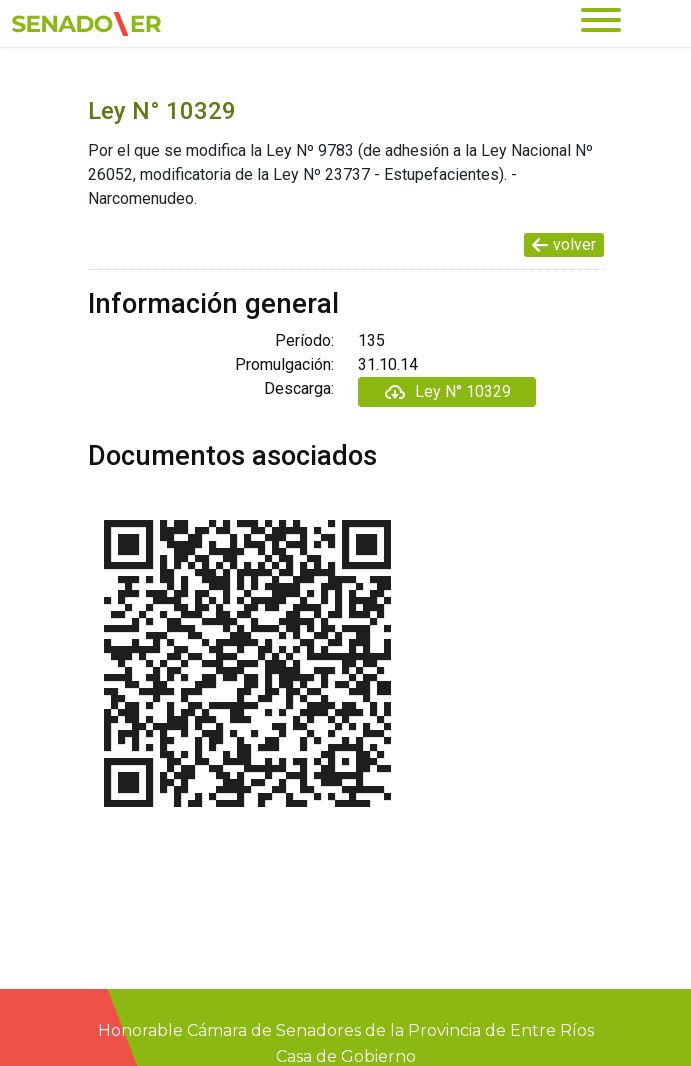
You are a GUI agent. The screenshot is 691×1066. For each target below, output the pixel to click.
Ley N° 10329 (447, 392)
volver (564, 244)
